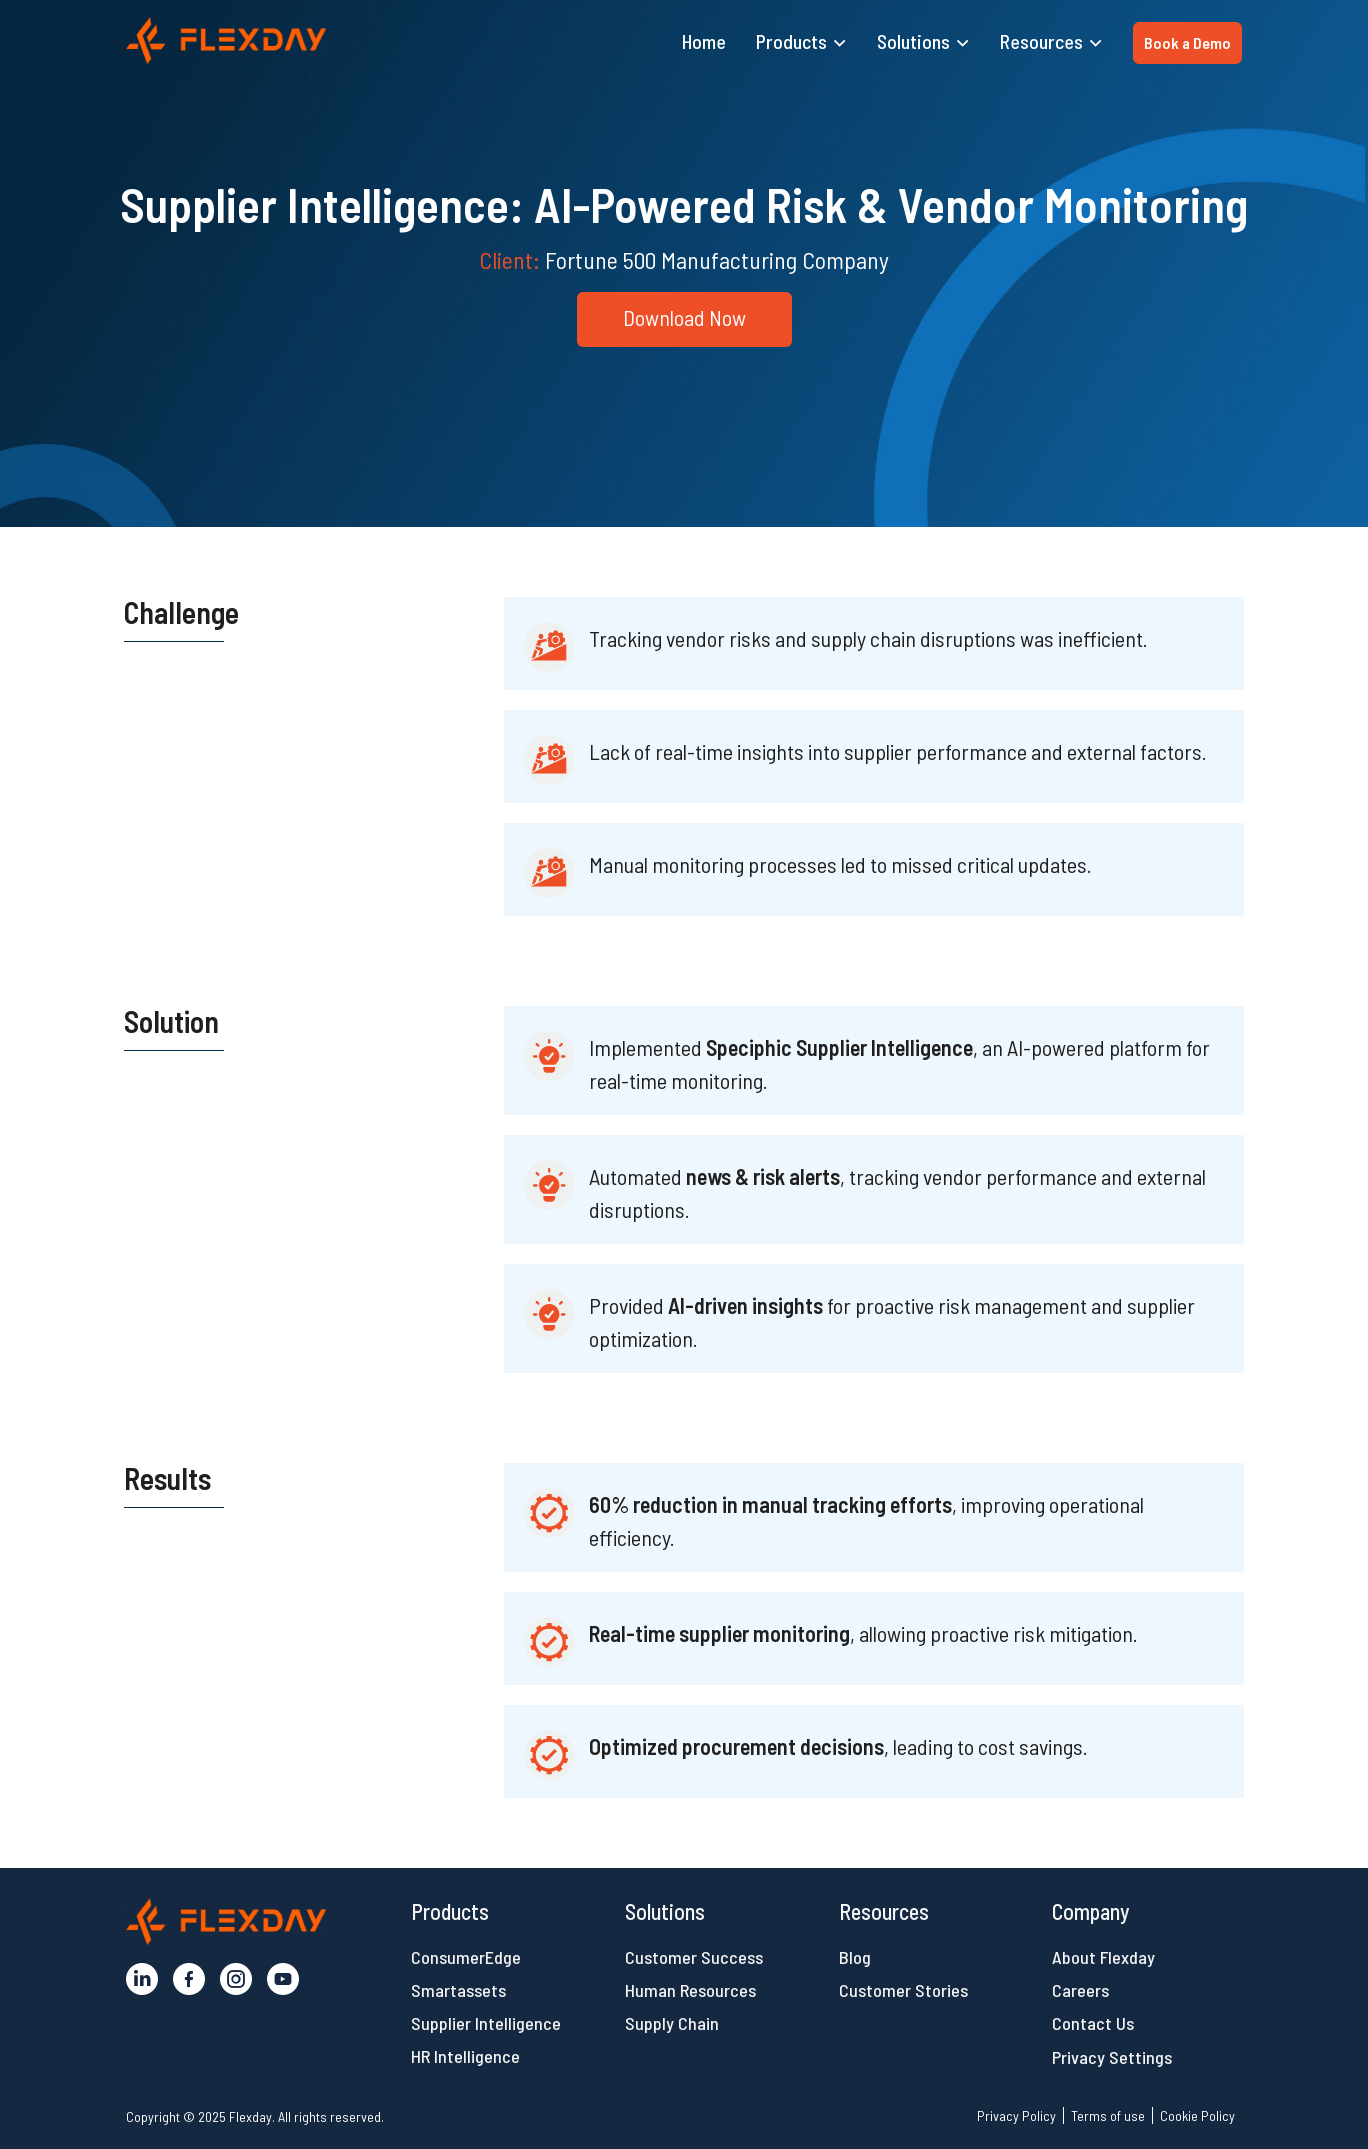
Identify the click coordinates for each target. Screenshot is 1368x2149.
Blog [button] (855, 1957)
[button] (226, 40)
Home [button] (704, 41)
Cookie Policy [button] (1197, 2115)
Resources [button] (1041, 41)
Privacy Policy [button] (1016, 2115)
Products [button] (791, 41)
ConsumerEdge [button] (466, 1957)
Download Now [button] (684, 317)
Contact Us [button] (1093, 2023)
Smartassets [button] (458, 1990)
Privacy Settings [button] (1112, 2057)
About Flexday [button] (1103, 1957)
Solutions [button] (913, 41)
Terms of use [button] (1108, 2115)
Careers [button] (1080, 1990)
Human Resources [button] (690, 1990)
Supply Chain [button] (672, 2023)
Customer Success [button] (694, 1957)
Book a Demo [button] (1187, 42)
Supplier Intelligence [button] (486, 2023)
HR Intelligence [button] (465, 2056)
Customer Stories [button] (903, 1990)
